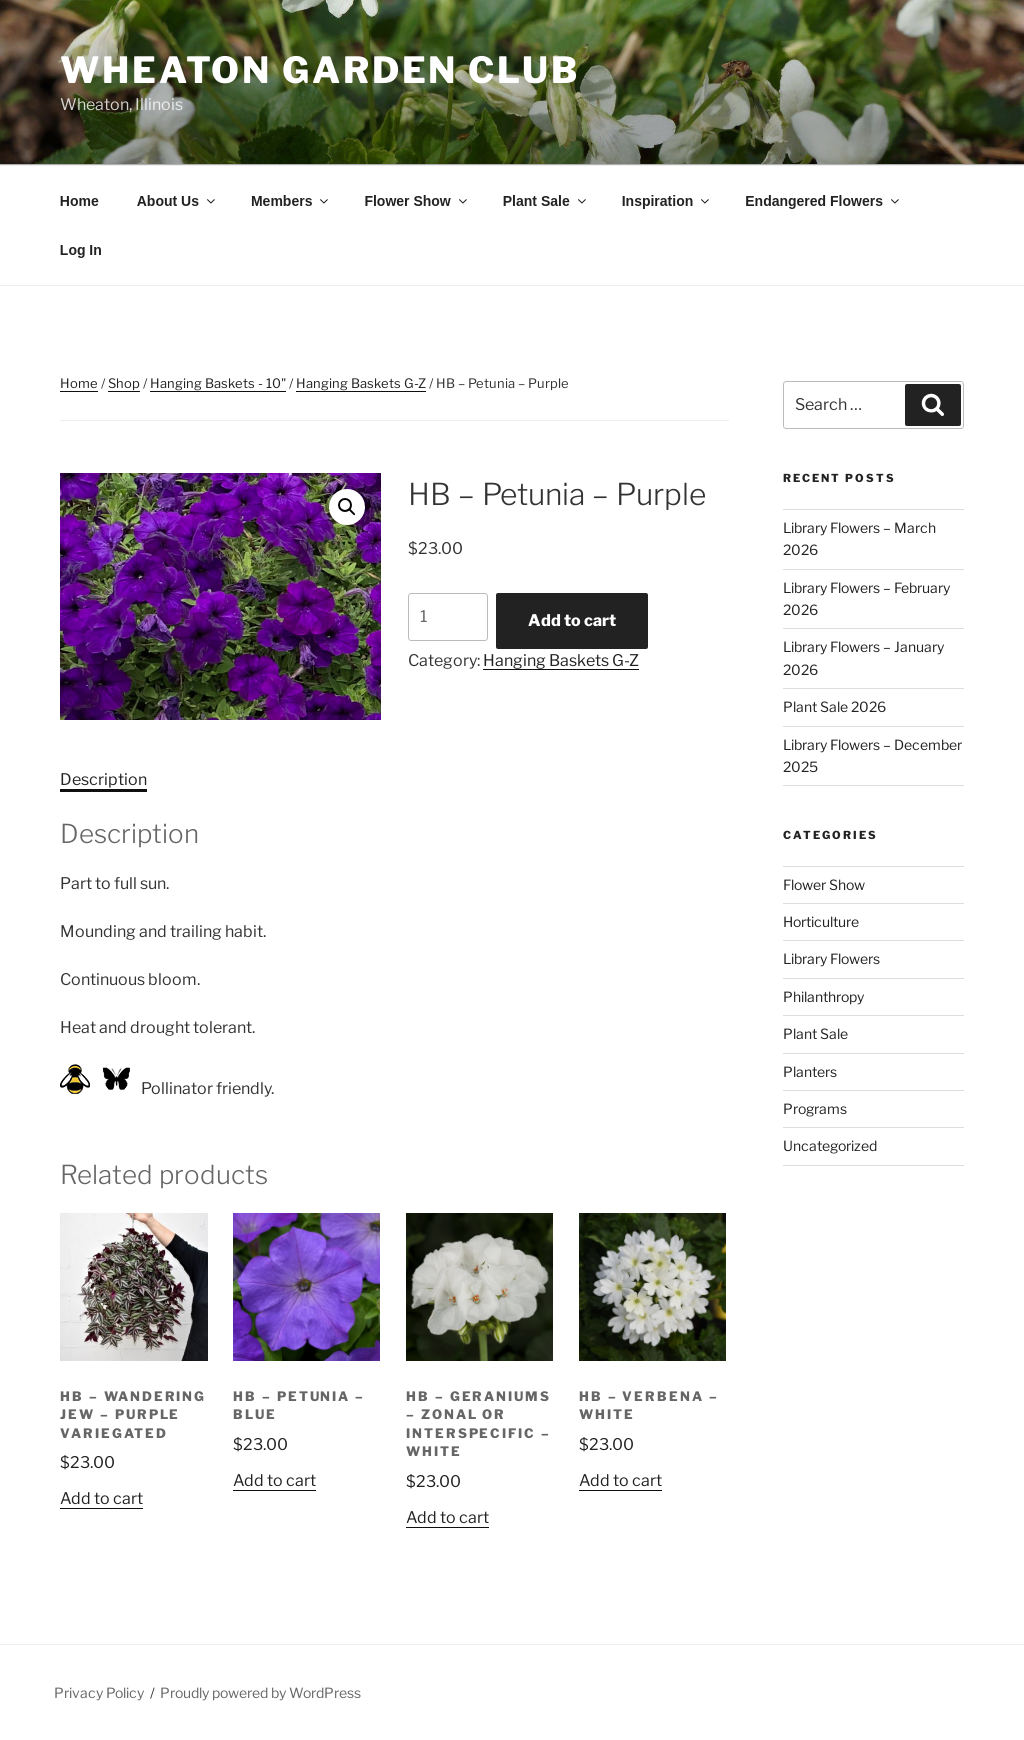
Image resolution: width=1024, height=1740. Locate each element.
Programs (815, 1108)
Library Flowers (831, 958)
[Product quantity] (448, 617)
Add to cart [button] (101, 1498)
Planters (810, 1071)
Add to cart (572, 620)
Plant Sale (546, 201)
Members (291, 201)
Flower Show (416, 201)
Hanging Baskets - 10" (218, 383)
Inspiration (667, 201)
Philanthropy (823, 996)
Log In (81, 250)
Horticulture (821, 921)
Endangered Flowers (823, 201)
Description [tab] (103, 779)
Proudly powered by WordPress (260, 1692)
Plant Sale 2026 (834, 706)
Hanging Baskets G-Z (361, 383)
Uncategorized (830, 1145)
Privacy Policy (99, 1692)
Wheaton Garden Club (320, 70)
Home (79, 201)
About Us (177, 201)
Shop (124, 383)
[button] (347, 507)
